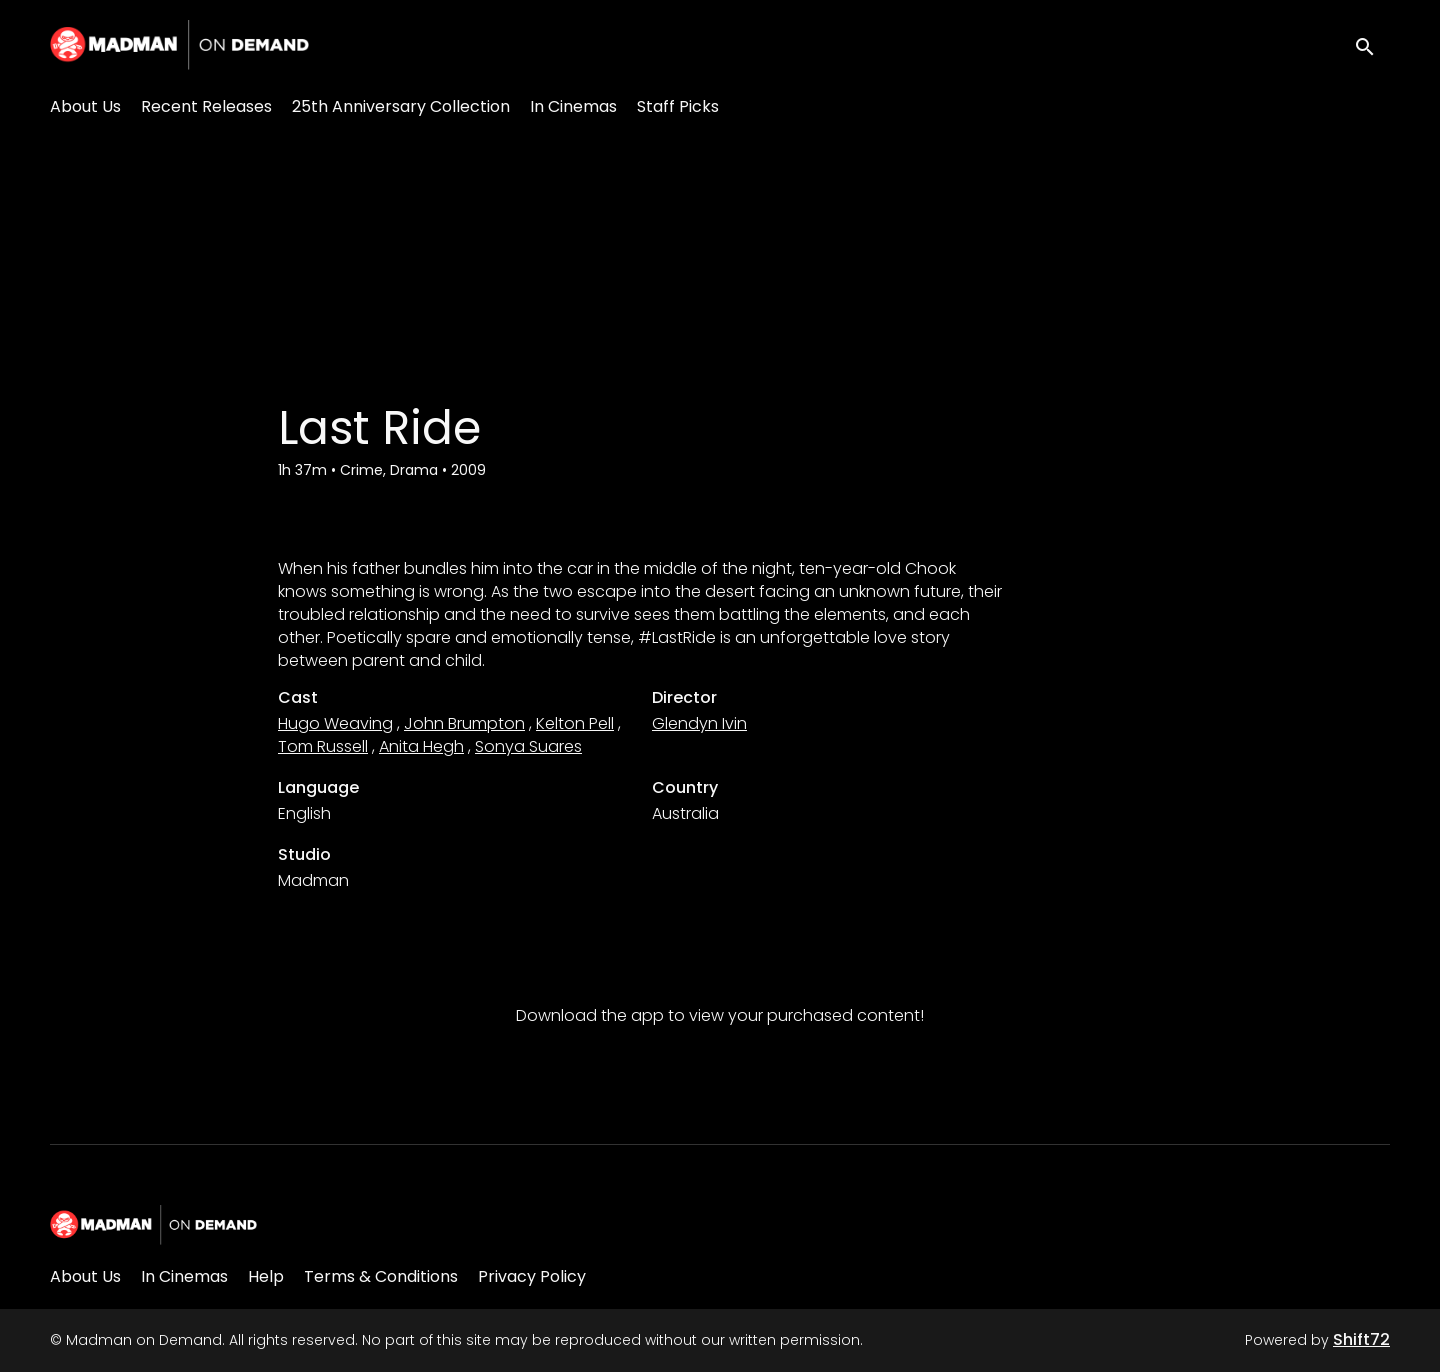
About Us (85, 106)
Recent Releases (206, 106)
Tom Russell (323, 746)
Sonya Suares (528, 746)
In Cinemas (573, 106)
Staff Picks (678, 106)
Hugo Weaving (335, 723)
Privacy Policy (532, 1276)
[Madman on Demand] (153, 1225)
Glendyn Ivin (699, 723)
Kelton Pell (575, 723)
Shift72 (1361, 1339)
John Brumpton (464, 723)
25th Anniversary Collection (401, 106)
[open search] (1372, 44)
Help (266, 1276)
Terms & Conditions (381, 1276)
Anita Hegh (421, 746)
